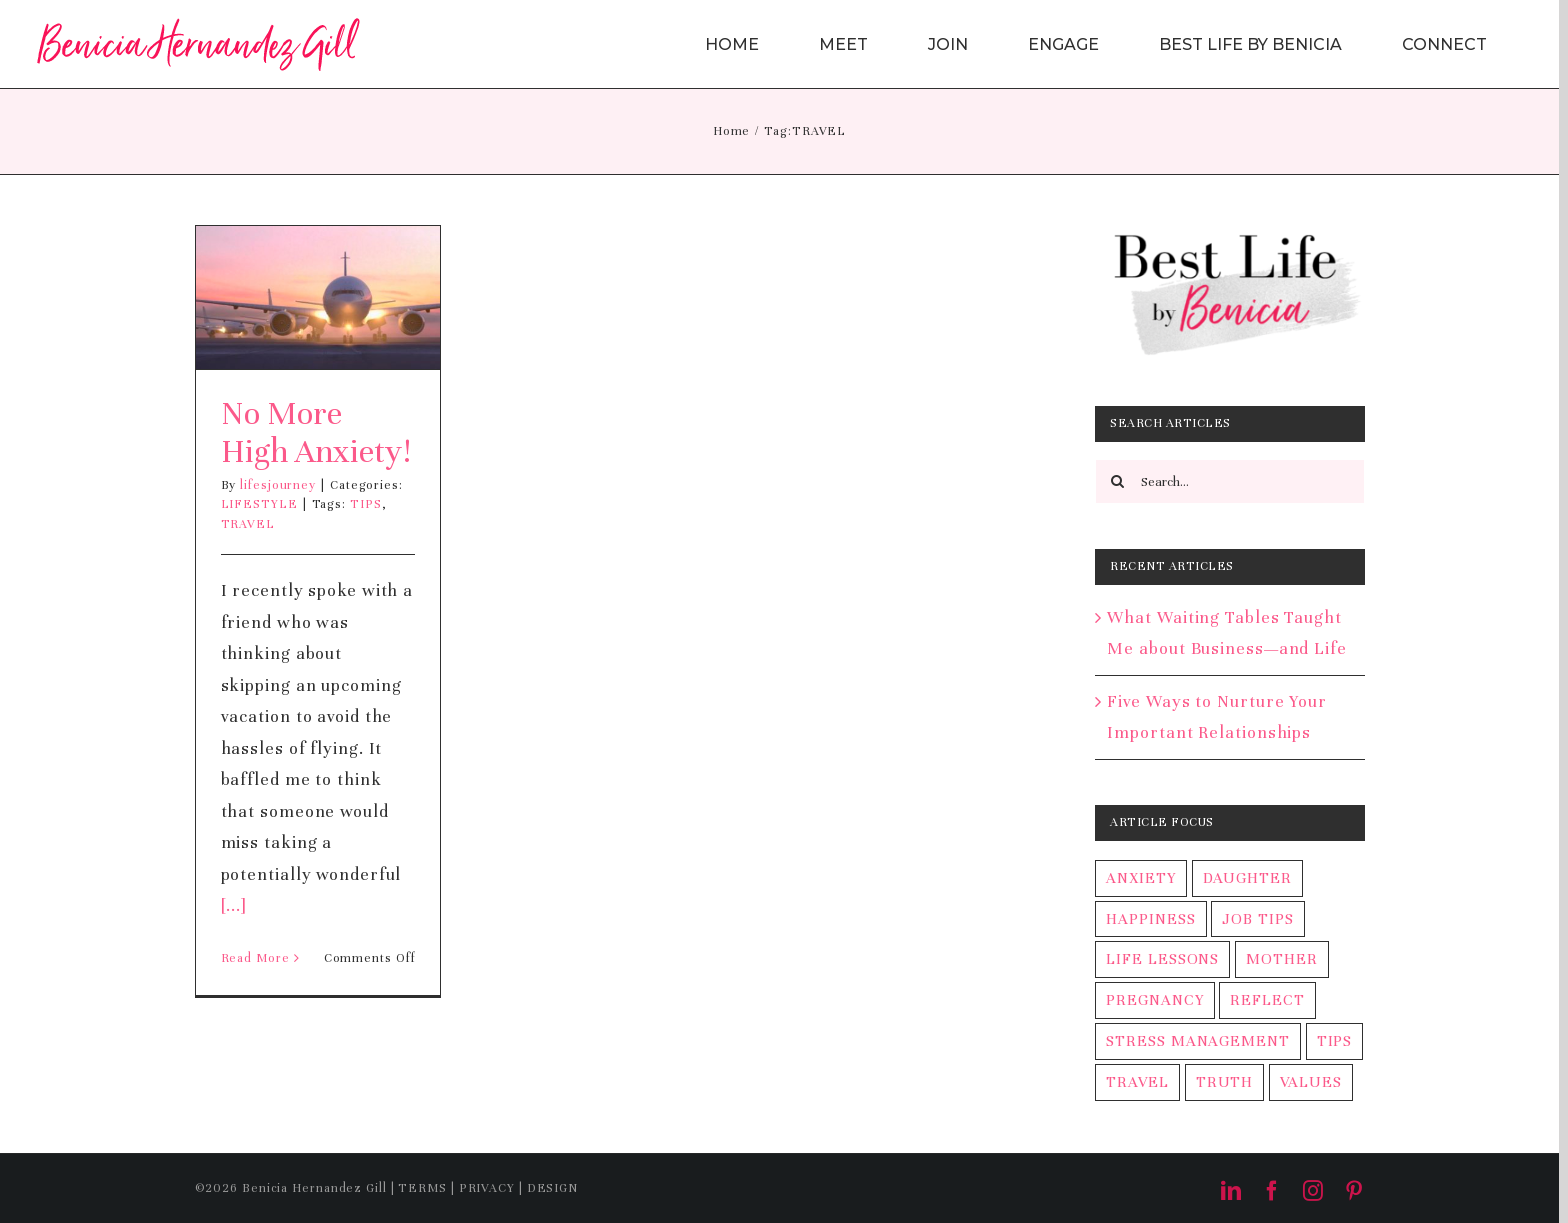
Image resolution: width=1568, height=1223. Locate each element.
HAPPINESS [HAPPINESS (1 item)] (1150, 919)
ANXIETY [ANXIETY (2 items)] (1140, 878)
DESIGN (552, 1188)
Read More (255, 958)
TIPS (366, 504)
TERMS (422, 1188)
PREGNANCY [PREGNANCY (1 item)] (1154, 1000)
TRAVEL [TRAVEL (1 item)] (1137, 1082)
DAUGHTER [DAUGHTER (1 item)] (1247, 878)
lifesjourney (278, 485)
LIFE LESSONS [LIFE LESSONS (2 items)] (1162, 959)
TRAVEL (248, 524)
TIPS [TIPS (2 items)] (1335, 1041)
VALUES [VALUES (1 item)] (1310, 1082)
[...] (234, 905)
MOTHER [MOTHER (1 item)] (1281, 959)
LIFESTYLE (259, 504)
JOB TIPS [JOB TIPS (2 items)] (1257, 919)
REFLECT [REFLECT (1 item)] (1267, 1000)
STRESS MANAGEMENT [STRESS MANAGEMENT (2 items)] (1197, 1041)
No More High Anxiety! (316, 432)
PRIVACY (487, 1188)
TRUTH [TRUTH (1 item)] (1225, 1082)
